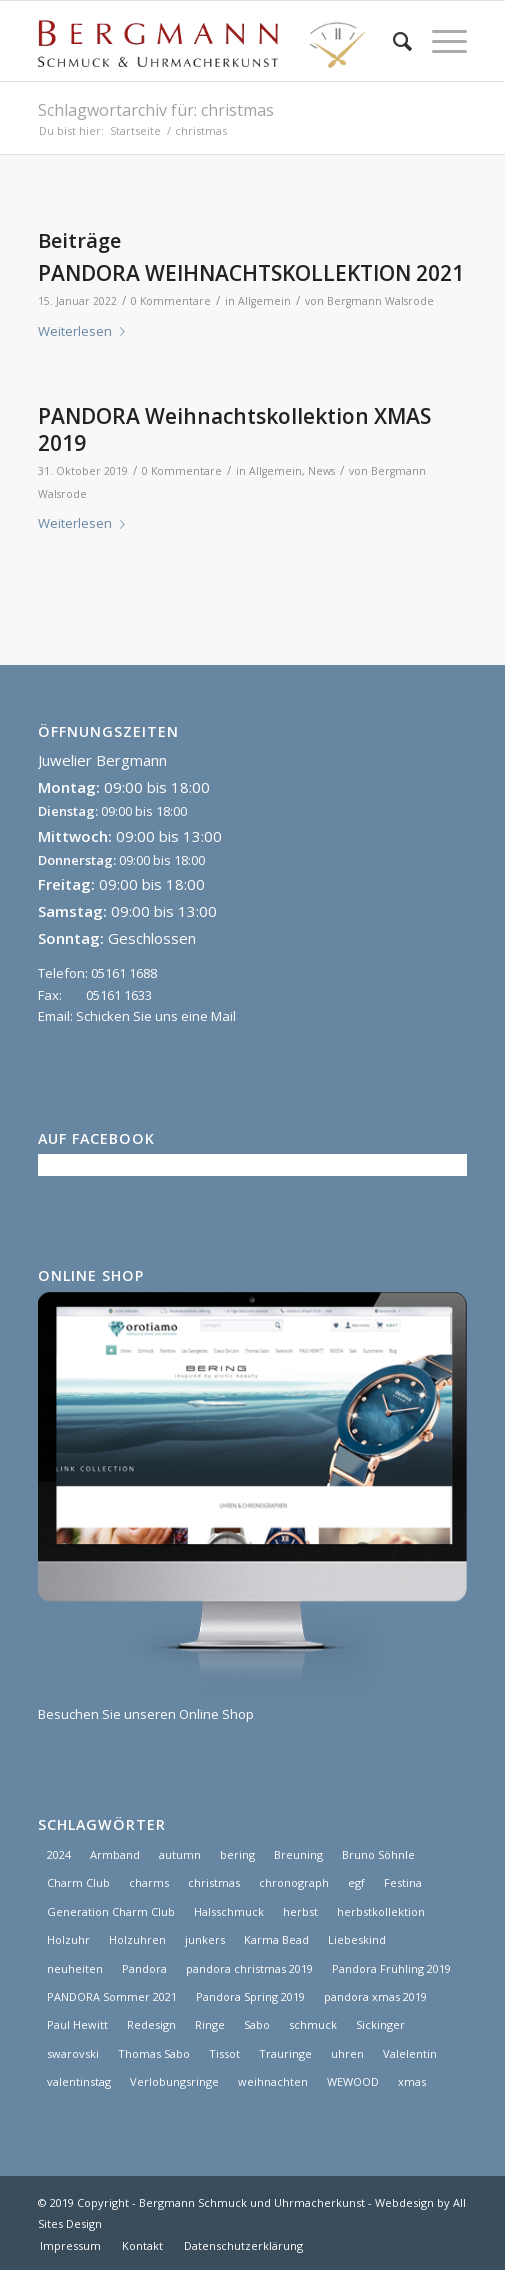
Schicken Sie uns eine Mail (156, 1016)
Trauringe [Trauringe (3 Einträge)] (285, 2053)
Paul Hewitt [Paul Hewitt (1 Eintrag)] (77, 2024)
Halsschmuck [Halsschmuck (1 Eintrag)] (229, 1911)
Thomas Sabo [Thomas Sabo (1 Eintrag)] (154, 2053)
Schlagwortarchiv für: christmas (156, 110)
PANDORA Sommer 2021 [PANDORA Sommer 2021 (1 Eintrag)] (112, 1996)
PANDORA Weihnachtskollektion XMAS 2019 (234, 429)
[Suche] (392, 41)
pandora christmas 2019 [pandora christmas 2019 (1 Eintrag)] (249, 1968)
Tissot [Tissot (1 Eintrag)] (224, 2053)
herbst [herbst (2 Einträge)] (300, 1911)
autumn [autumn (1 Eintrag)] (180, 1854)
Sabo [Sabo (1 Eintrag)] (257, 2024)
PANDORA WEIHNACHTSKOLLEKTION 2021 (251, 273)
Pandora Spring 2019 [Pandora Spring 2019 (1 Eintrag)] (250, 1996)
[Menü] (439, 41)
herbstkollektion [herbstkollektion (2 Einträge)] (381, 1911)
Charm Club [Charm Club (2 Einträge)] (78, 1882)
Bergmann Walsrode (380, 301)
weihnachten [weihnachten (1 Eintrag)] (273, 2081)
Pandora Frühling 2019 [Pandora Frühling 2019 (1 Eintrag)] (391, 1968)
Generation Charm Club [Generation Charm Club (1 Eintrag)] (111, 1911)
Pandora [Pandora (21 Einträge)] (144, 1968)
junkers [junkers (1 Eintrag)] (205, 1939)
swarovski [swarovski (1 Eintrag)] (73, 2053)
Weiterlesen (85, 331)
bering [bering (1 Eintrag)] (237, 1854)
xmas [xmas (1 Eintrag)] (412, 2081)
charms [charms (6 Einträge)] (149, 1882)
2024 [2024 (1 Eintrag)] (59, 1854)
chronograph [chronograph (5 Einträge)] (294, 1882)
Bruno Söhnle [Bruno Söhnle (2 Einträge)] (378, 1854)
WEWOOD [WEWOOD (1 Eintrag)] (353, 2081)
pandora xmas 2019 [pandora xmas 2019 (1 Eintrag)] (375, 1996)
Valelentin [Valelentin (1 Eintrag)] (410, 2053)
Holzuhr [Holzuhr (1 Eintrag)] (68, 1939)
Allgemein (264, 301)
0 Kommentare (171, 301)
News (321, 471)
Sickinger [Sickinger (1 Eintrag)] (380, 2024)
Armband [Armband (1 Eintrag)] (115, 1854)
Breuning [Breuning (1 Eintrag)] (298, 1854)
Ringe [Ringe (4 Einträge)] (210, 2024)
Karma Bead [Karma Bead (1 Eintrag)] (276, 1939)
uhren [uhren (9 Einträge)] (347, 2053)
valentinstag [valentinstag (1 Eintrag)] (79, 2081)
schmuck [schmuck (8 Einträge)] (313, 2024)
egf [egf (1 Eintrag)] (356, 1882)
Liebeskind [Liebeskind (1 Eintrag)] (357, 1939)
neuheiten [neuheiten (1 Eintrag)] (75, 1968)
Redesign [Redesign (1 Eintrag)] (151, 2024)
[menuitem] (392, 41)
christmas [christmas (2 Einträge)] (214, 1882)
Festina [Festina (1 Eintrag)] (403, 1882)
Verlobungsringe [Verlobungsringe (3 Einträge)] (174, 2081)
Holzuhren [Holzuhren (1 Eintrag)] (137, 1939)
